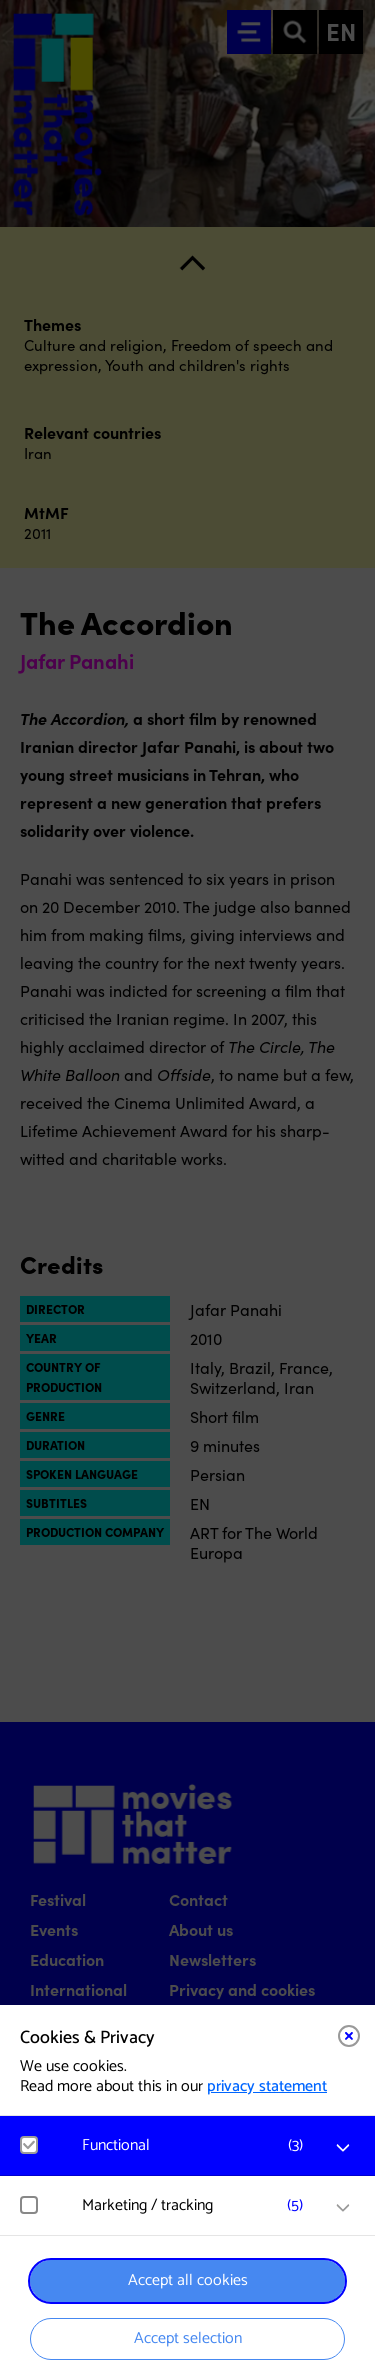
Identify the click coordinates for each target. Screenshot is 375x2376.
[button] (197, 2145)
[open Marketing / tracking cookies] (343, 2208)
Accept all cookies (188, 2280)
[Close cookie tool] (349, 2036)
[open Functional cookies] (343, 2148)
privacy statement (267, 2086)
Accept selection (188, 2338)
